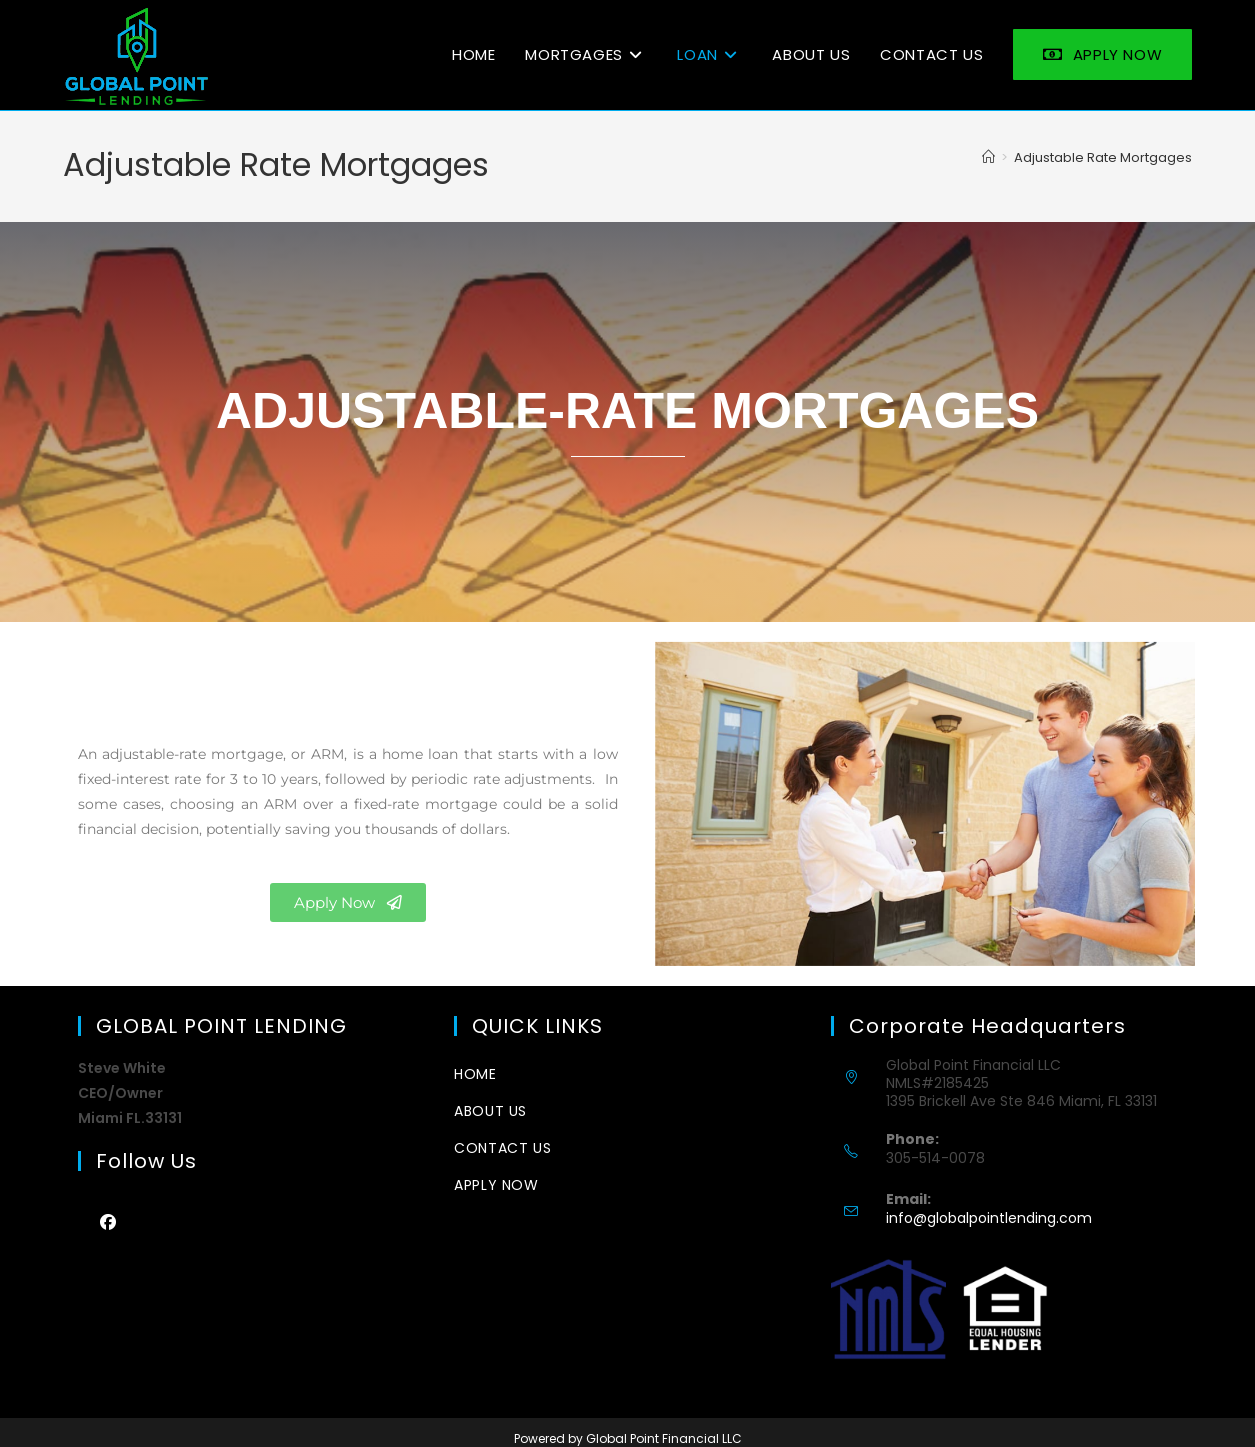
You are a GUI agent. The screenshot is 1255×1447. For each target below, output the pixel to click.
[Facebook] (108, 1221)
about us (490, 1111)
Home (475, 1074)
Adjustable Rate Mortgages (1103, 157)
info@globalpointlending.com (989, 1218)
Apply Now (496, 1185)
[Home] (988, 157)
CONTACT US (502, 1148)
